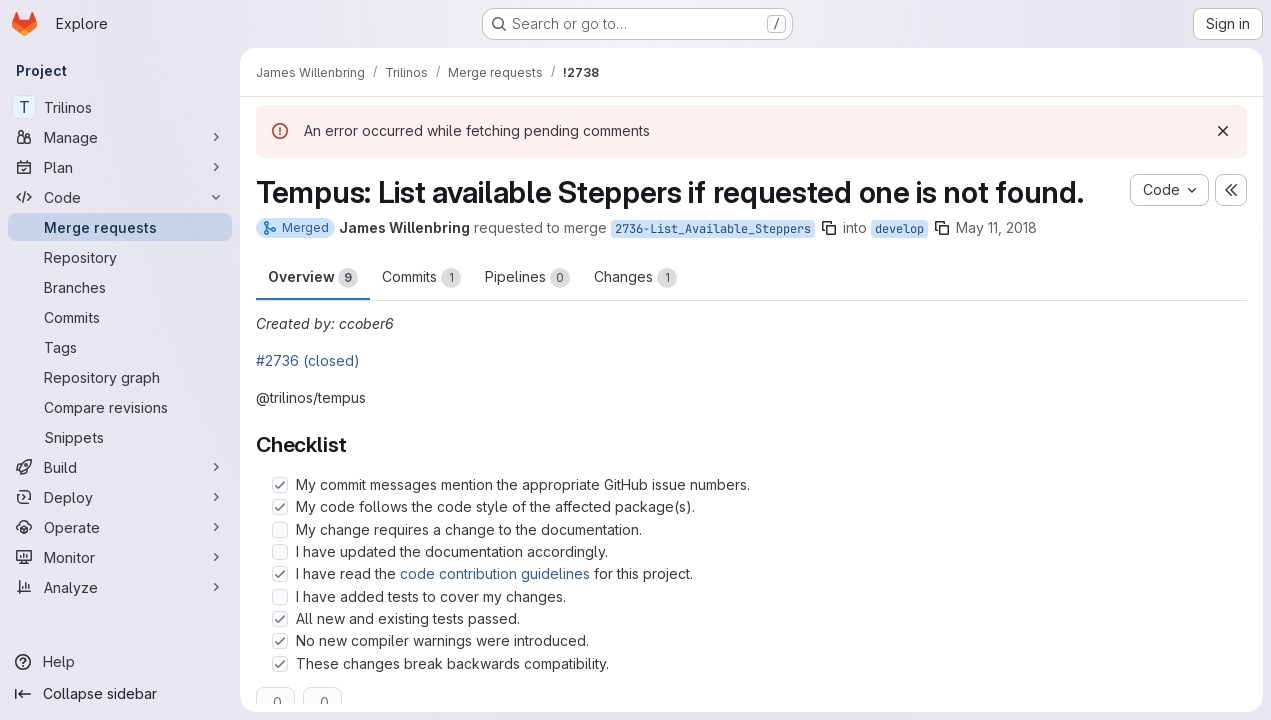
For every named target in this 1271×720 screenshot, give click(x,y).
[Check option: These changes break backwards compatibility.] (280, 664)
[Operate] (120, 527)
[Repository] (120, 257)
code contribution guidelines (495, 573)
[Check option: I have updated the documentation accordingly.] (280, 552)
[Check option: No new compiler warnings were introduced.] (280, 641)
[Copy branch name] (829, 228)
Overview (313, 278)
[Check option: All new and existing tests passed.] (280, 619)
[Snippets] (120, 437)
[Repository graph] (120, 377)
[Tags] (120, 347)
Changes (635, 278)
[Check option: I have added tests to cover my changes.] (280, 597)
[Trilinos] (120, 107)
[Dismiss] (1223, 131)
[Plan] (120, 167)
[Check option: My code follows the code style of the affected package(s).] (280, 507)
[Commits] (120, 317)
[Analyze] (120, 587)
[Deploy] (120, 497)
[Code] (120, 197)
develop (899, 229)
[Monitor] (120, 557)
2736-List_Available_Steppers (713, 229)
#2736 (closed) (308, 360)
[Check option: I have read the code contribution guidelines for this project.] (280, 574)
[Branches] (120, 287)
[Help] (120, 662)
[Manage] (120, 137)
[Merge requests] (120, 227)
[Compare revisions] (120, 407)
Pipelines (527, 278)
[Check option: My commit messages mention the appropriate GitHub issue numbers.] (280, 485)
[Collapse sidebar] (120, 694)
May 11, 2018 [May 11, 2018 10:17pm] (996, 227)
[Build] (120, 467)
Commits (421, 278)
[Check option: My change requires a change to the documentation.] (280, 530)
